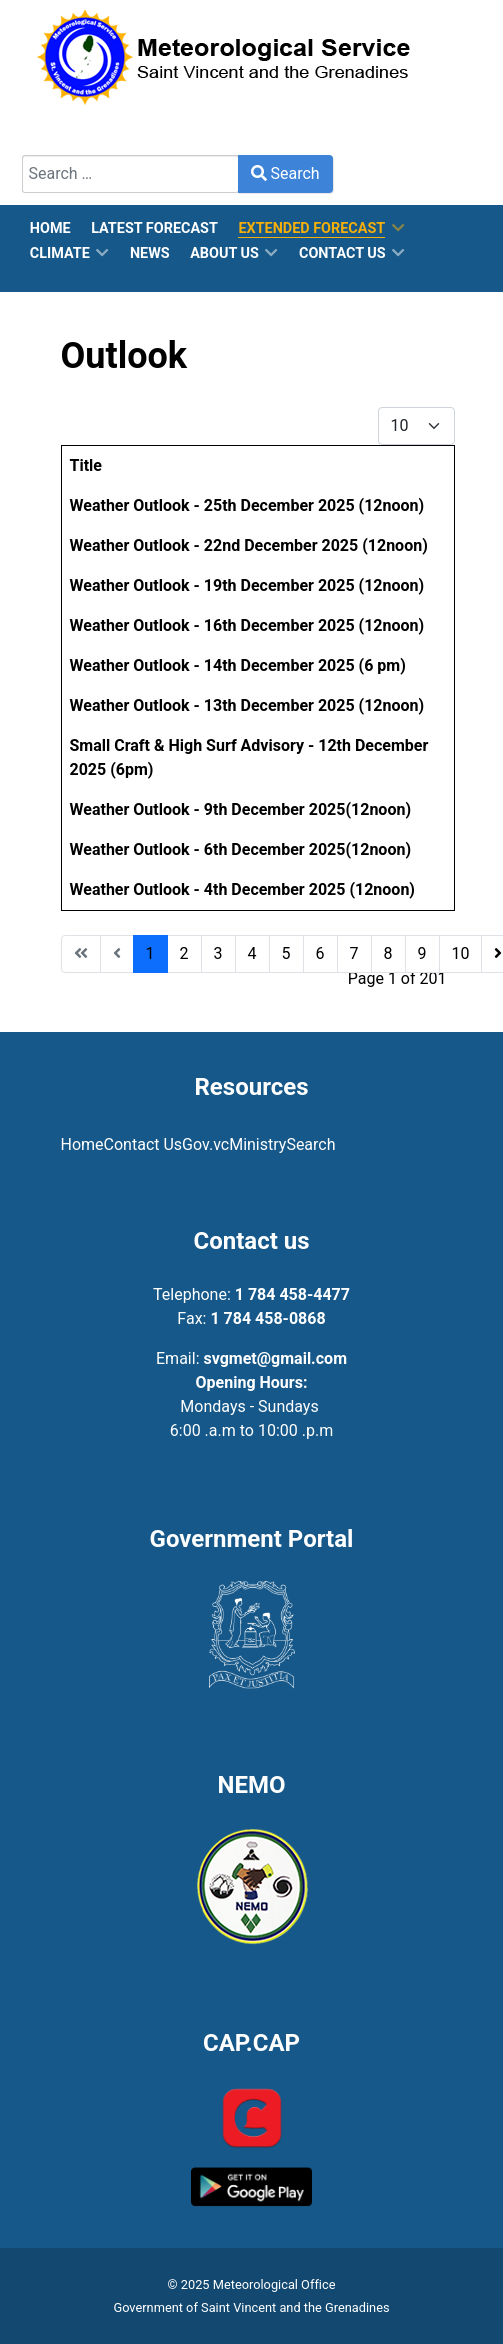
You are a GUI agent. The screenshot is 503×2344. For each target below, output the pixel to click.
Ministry (257, 1144)
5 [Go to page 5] (286, 953)
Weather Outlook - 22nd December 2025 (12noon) (249, 545)
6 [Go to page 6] (320, 953)
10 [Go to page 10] (461, 953)
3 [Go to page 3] (218, 953)
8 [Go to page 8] (388, 953)
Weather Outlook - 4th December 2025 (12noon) (242, 889)
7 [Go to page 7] (354, 953)
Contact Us (143, 1144)
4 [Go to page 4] (252, 953)
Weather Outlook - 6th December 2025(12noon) (241, 849)
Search (285, 173)
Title (86, 465)
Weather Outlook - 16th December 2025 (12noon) (247, 625)
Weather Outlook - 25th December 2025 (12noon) (247, 505)
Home (82, 1144)
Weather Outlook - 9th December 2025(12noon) (241, 809)
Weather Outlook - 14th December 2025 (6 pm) (238, 665)
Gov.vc (205, 1144)
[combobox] (130, 174)
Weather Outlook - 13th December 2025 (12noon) (247, 705)
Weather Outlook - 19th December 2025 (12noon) (247, 585)
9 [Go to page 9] (422, 953)
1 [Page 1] (150, 953)
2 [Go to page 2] (184, 953)
